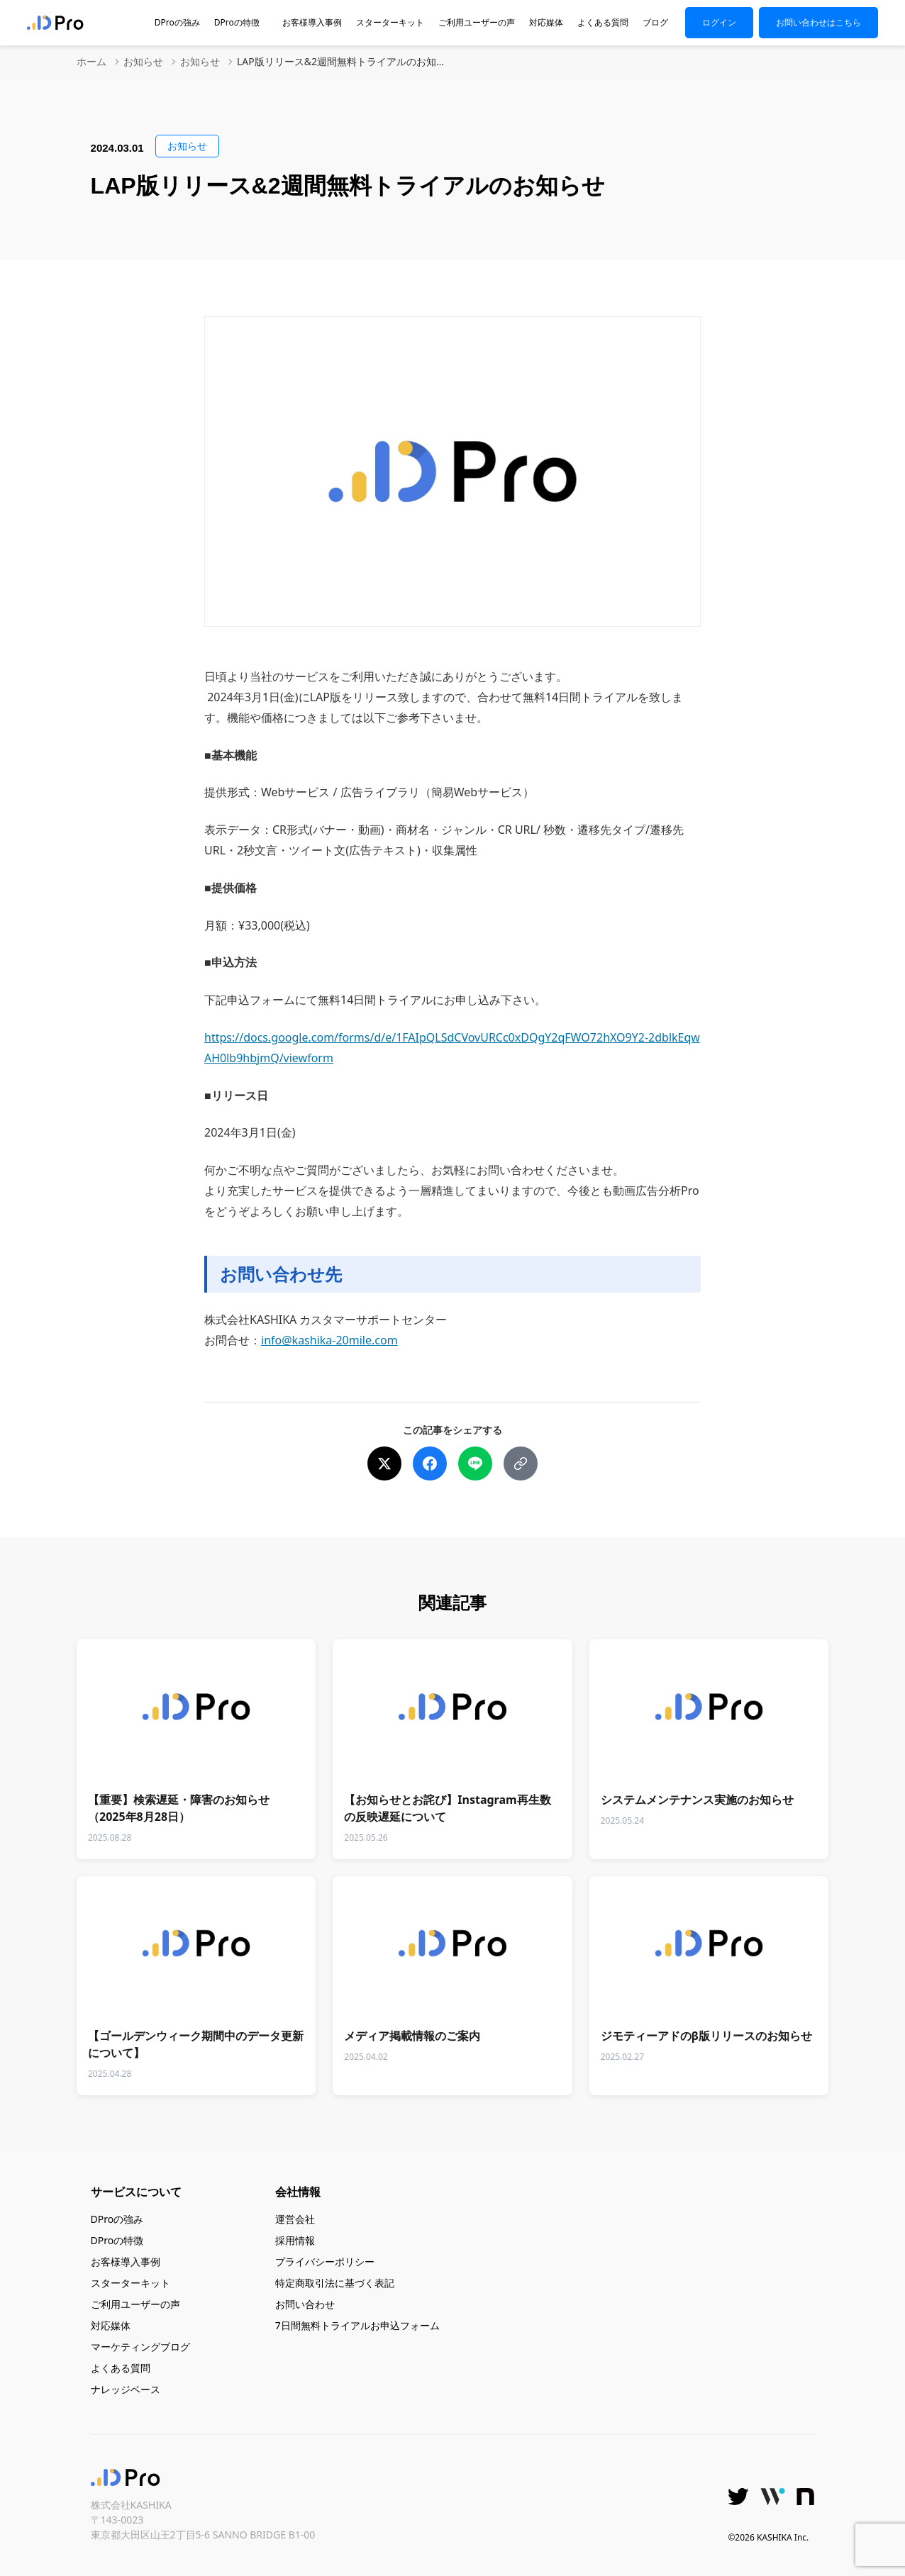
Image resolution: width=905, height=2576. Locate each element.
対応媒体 (546, 22)
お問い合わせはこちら (818, 22)
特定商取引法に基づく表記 (334, 2283)
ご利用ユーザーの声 (476, 22)
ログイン (719, 22)
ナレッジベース (125, 2389)
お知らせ (143, 62)
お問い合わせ (305, 2304)
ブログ (655, 22)
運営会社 (295, 2219)
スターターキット (390, 22)
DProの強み (177, 22)
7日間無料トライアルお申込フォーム (357, 2325)
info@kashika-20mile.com (329, 1340)
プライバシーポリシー (324, 2261)
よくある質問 (602, 22)
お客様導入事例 (312, 22)
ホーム (91, 62)
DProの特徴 (241, 22)
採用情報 (295, 2240)
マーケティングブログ (140, 2346)
